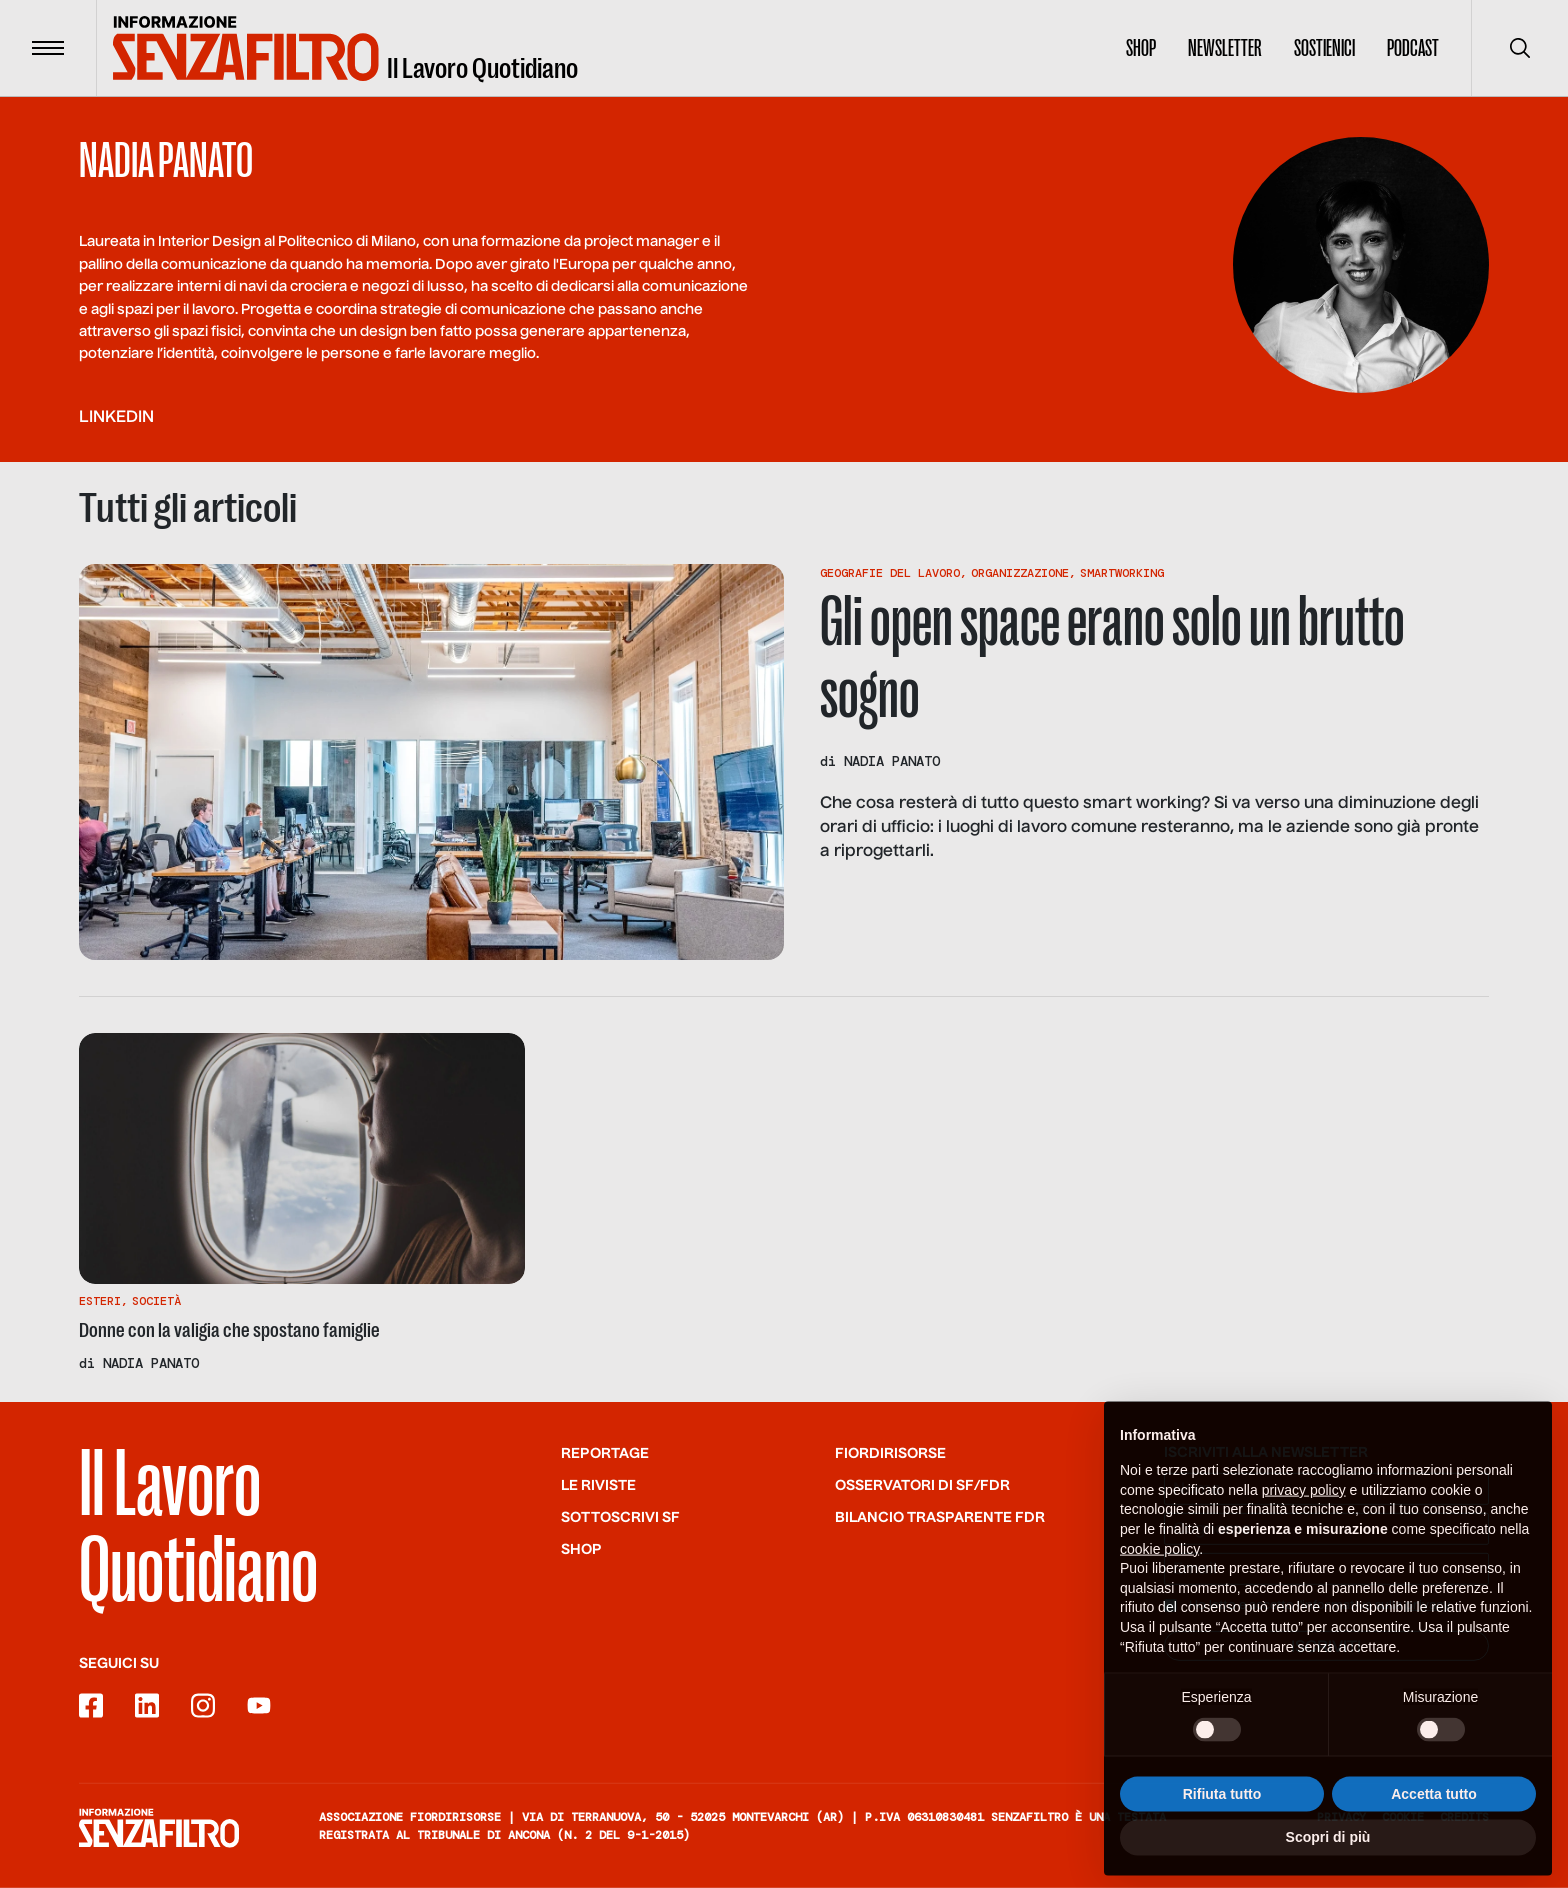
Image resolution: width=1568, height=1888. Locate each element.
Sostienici (1324, 48)
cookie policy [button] (1159, 1559)
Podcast (1413, 48)
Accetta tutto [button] (1434, 1804)
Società (156, 1301)
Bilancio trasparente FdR (940, 1518)
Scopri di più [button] (1328, 1848)
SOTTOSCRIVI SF (620, 1518)
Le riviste (598, 1486)
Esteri (100, 1301)
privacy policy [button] (1304, 1500)
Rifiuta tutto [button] (1222, 1804)
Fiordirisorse (890, 1454)
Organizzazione (1020, 573)
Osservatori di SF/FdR (922, 1486)
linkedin (116, 418)
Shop (1141, 48)
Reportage (605, 1454)
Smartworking (1122, 573)
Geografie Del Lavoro (890, 573)
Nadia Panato (892, 761)
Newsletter (1225, 48)
